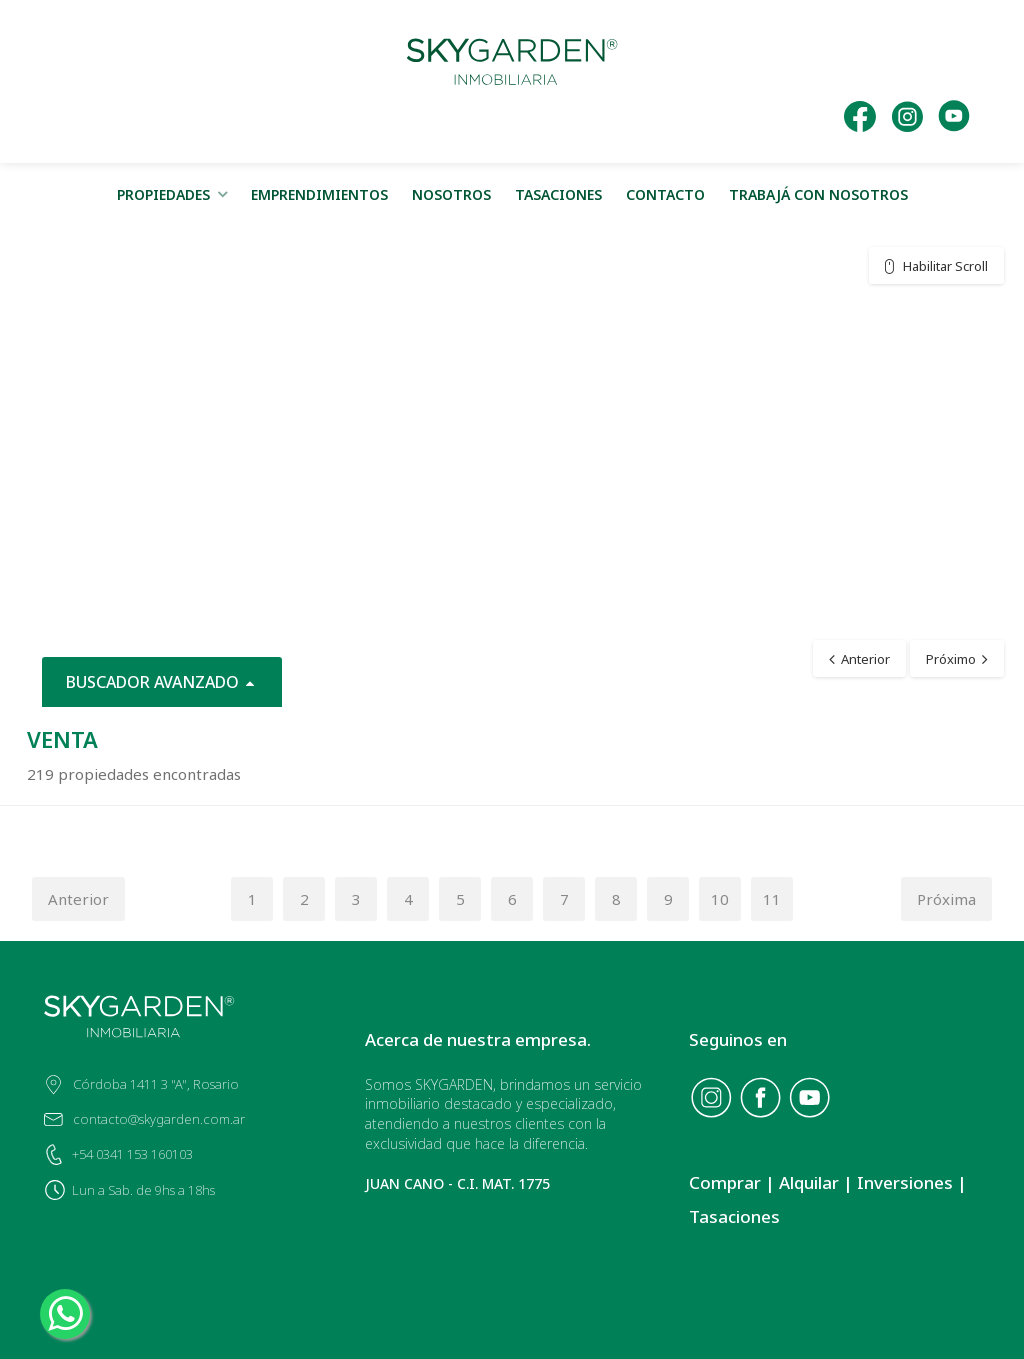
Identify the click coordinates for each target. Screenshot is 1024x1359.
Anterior (78, 899)
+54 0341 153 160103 (132, 1154)
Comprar (725, 1182)
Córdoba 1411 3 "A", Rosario (156, 1084)
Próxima (946, 899)
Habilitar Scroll (945, 266)
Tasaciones (734, 1216)
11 (772, 899)
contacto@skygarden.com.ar (159, 1119)
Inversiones (905, 1182)
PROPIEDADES (163, 194)
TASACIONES (558, 194)
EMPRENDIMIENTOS (319, 194)
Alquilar (809, 1182)
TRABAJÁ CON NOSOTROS (818, 194)
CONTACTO (665, 194)
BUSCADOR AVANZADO (162, 682)
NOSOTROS (451, 194)
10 (720, 899)
